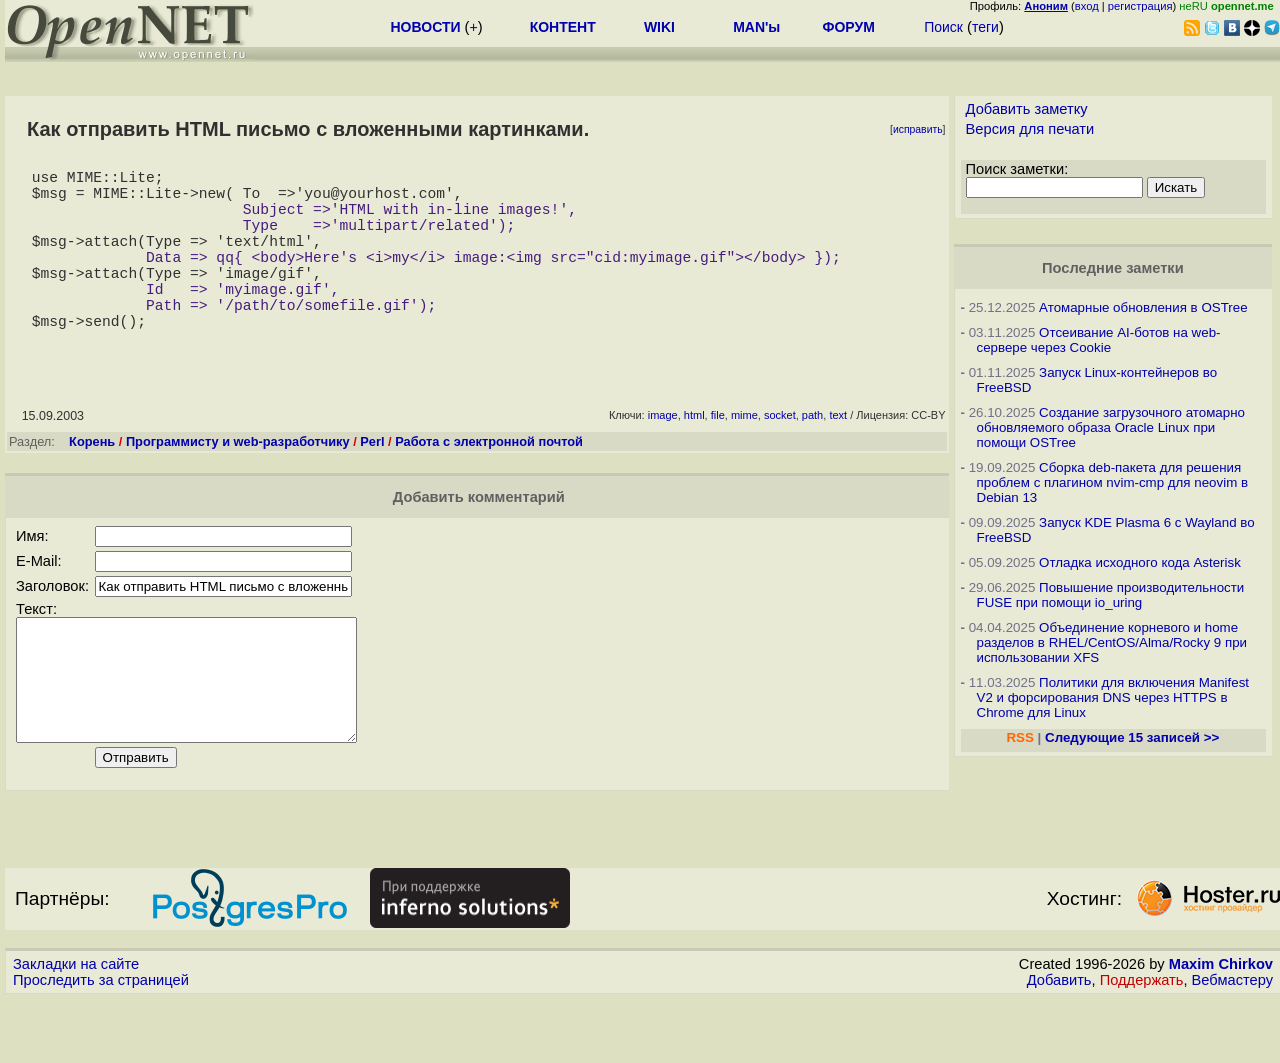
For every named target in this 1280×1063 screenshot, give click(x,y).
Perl (372, 481)
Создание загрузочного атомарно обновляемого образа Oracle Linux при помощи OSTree (1111, 427)
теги (985, 27)
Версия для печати (1030, 129)
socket (780, 455)
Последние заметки (1113, 268)
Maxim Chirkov (1221, 1028)
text (838, 455)
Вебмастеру (1232, 1044)
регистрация (1140, 6)
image (663, 455)
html (694, 455)
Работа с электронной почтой (489, 481)
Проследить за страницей (101, 1044)
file (718, 455)
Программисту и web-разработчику (238, 481)
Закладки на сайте (76, 1028)
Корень (92, 481)
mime (744, 455)
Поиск (943, 27)
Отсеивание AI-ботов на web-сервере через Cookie (1099, 340)
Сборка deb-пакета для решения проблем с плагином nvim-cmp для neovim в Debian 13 (1113, 482)
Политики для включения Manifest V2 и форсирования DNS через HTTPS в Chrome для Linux (1113, 697)
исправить (918, 129)
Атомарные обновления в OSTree (1143, 307)
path (812, 455)
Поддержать (1142, 1044)
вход (1087, 6)
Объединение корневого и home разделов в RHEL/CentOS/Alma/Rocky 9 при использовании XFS (1112, 642)
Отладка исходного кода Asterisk (1140, 562)
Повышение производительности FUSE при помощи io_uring (1111, 595)
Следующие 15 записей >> (1132, 737)
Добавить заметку (1027, 109)
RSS (1019, 737)
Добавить (1059, 1044)
